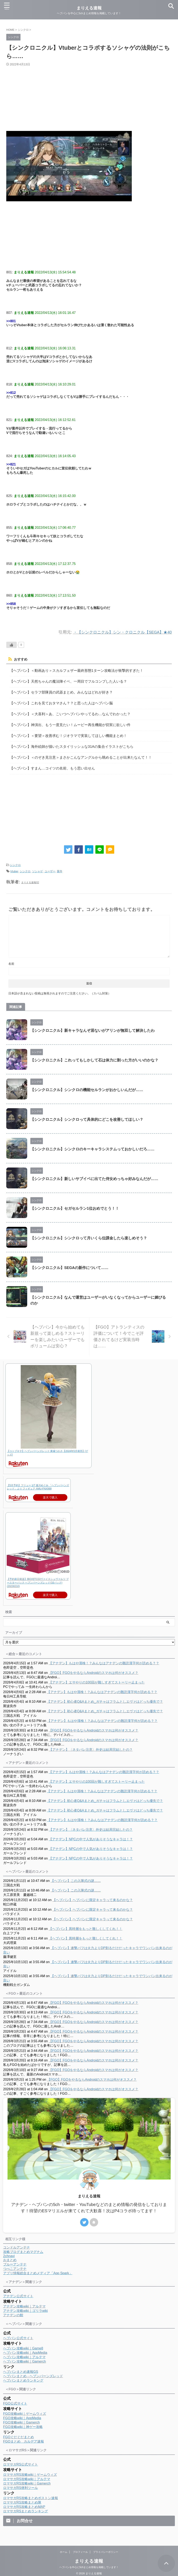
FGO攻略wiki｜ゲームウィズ (24, 2415)
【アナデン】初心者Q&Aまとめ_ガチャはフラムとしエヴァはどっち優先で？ (105, 1703)
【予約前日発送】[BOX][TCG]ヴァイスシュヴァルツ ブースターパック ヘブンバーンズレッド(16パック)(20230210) (38, 1584)
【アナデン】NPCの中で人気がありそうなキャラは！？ (91, 1840)
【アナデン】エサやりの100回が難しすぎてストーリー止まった (97, 1684)
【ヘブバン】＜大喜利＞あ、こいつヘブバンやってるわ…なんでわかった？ (74, 714)
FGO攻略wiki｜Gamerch (21, 2424)
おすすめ (20, 659)
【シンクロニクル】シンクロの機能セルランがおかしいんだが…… (86, 1091)
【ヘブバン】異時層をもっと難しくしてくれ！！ (85, 1930)
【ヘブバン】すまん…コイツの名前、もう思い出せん (55, 770)
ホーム (63, 2548)
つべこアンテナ (15, 2270)
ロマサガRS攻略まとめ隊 (22, 2504)
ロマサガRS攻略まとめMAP (24, 2508)
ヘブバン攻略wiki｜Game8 (23, 2350)
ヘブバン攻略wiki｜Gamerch (24, 2363)
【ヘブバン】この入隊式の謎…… (76, 1882)
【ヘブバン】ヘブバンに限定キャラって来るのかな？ (93, 1901)
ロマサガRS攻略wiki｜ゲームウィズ (30, 2476)
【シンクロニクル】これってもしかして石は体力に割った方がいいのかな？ (94, 1062)
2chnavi (9, 2257)
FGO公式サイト (15, 2405)
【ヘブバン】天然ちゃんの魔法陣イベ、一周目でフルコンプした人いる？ (72, 681)
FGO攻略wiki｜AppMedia (22, 2419)
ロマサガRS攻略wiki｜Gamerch (27, 2485)
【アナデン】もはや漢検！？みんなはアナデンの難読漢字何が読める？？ (104, 1664)
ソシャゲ (37, 873)
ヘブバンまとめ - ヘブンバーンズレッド (33, 2377)
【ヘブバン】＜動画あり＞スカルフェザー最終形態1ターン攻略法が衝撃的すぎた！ (80, 670)
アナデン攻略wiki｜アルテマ (24, 2308)
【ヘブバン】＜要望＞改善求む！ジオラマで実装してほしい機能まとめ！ (72, 737)
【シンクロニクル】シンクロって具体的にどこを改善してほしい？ (86, 1121)
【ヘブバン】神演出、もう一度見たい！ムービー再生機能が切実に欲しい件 (74, 726)
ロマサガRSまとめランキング (25, 2512)
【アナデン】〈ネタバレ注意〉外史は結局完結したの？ (91, 1751)
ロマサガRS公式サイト (20, 2466)
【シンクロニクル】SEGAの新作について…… (69, 1269)
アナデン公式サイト (18, 2297)
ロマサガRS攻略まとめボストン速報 (30, 2499)
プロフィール (80, 2548)
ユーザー (50, 873)
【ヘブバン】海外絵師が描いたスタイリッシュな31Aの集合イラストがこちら (75, 748)
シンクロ (15, 866)
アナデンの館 (13, 2316)
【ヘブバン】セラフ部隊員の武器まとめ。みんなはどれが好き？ (64, 692)
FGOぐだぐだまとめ (18, 2438)
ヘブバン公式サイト (18, 2339)
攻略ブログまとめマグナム (23, 2253)
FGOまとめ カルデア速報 (23, 2443)
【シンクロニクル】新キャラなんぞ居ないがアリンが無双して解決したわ (92, 1032)
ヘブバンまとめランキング (23, 2382)
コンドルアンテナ (16, 2249)
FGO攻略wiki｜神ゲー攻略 (23, 2428)
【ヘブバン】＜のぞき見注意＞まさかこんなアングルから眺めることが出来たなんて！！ (85, 759)
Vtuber (14, 873)
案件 (59, 873)
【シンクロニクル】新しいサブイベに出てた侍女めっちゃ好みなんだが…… (94, 1180)
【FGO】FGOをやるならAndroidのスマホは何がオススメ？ (93, 1674)
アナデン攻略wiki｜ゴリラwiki (25, 2312)
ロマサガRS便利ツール (20, 2489)
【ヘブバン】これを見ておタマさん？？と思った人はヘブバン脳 (64, 703)
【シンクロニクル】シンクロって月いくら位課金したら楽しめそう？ (88, 1240)
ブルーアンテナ (15, 2266)
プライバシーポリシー (105, 2548)
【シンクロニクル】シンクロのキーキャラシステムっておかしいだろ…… (92, 1151)
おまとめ (10, 2261)
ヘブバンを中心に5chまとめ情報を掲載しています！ (89, 2563)
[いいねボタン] (11, 644)
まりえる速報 (89, 2557)
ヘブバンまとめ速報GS (20, 2373)
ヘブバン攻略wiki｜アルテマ (24, 2358)
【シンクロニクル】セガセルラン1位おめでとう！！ (74, 1210)
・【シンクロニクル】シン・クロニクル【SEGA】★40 (120, 632)
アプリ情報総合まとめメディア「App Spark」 (37, 2274)
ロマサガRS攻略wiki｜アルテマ (26, 2480)
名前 (11, 965)
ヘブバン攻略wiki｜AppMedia (25, 2354)
